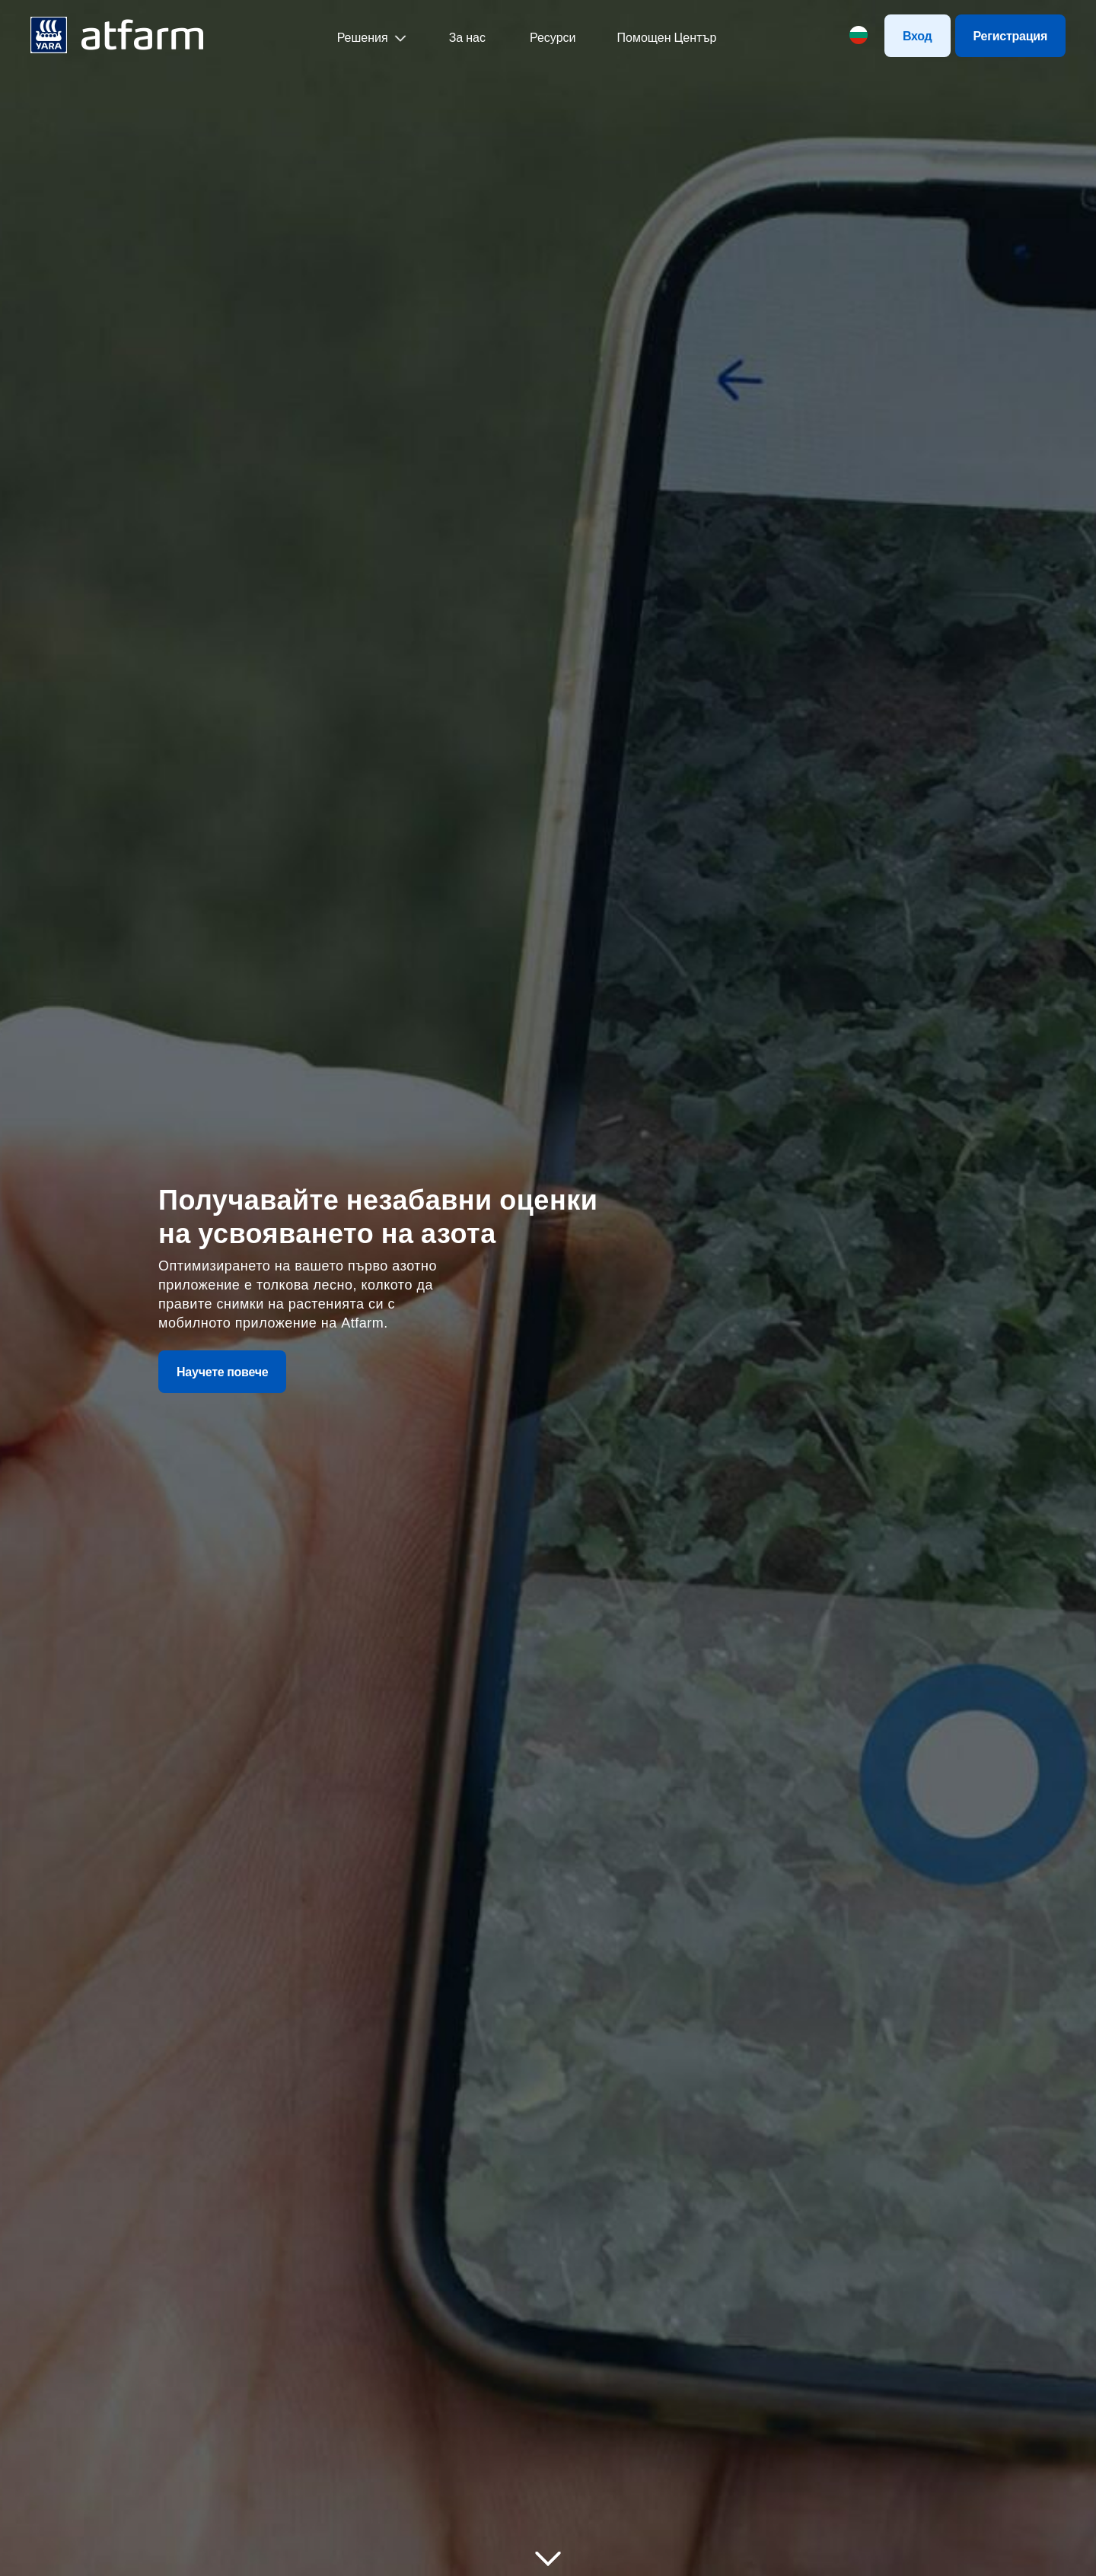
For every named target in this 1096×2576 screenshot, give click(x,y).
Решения (362, 37)
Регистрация (1010, 35)
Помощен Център (667, 37)
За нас (467, 37)
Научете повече (222, 1371)
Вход (917, 35)
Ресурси (551, 37)
